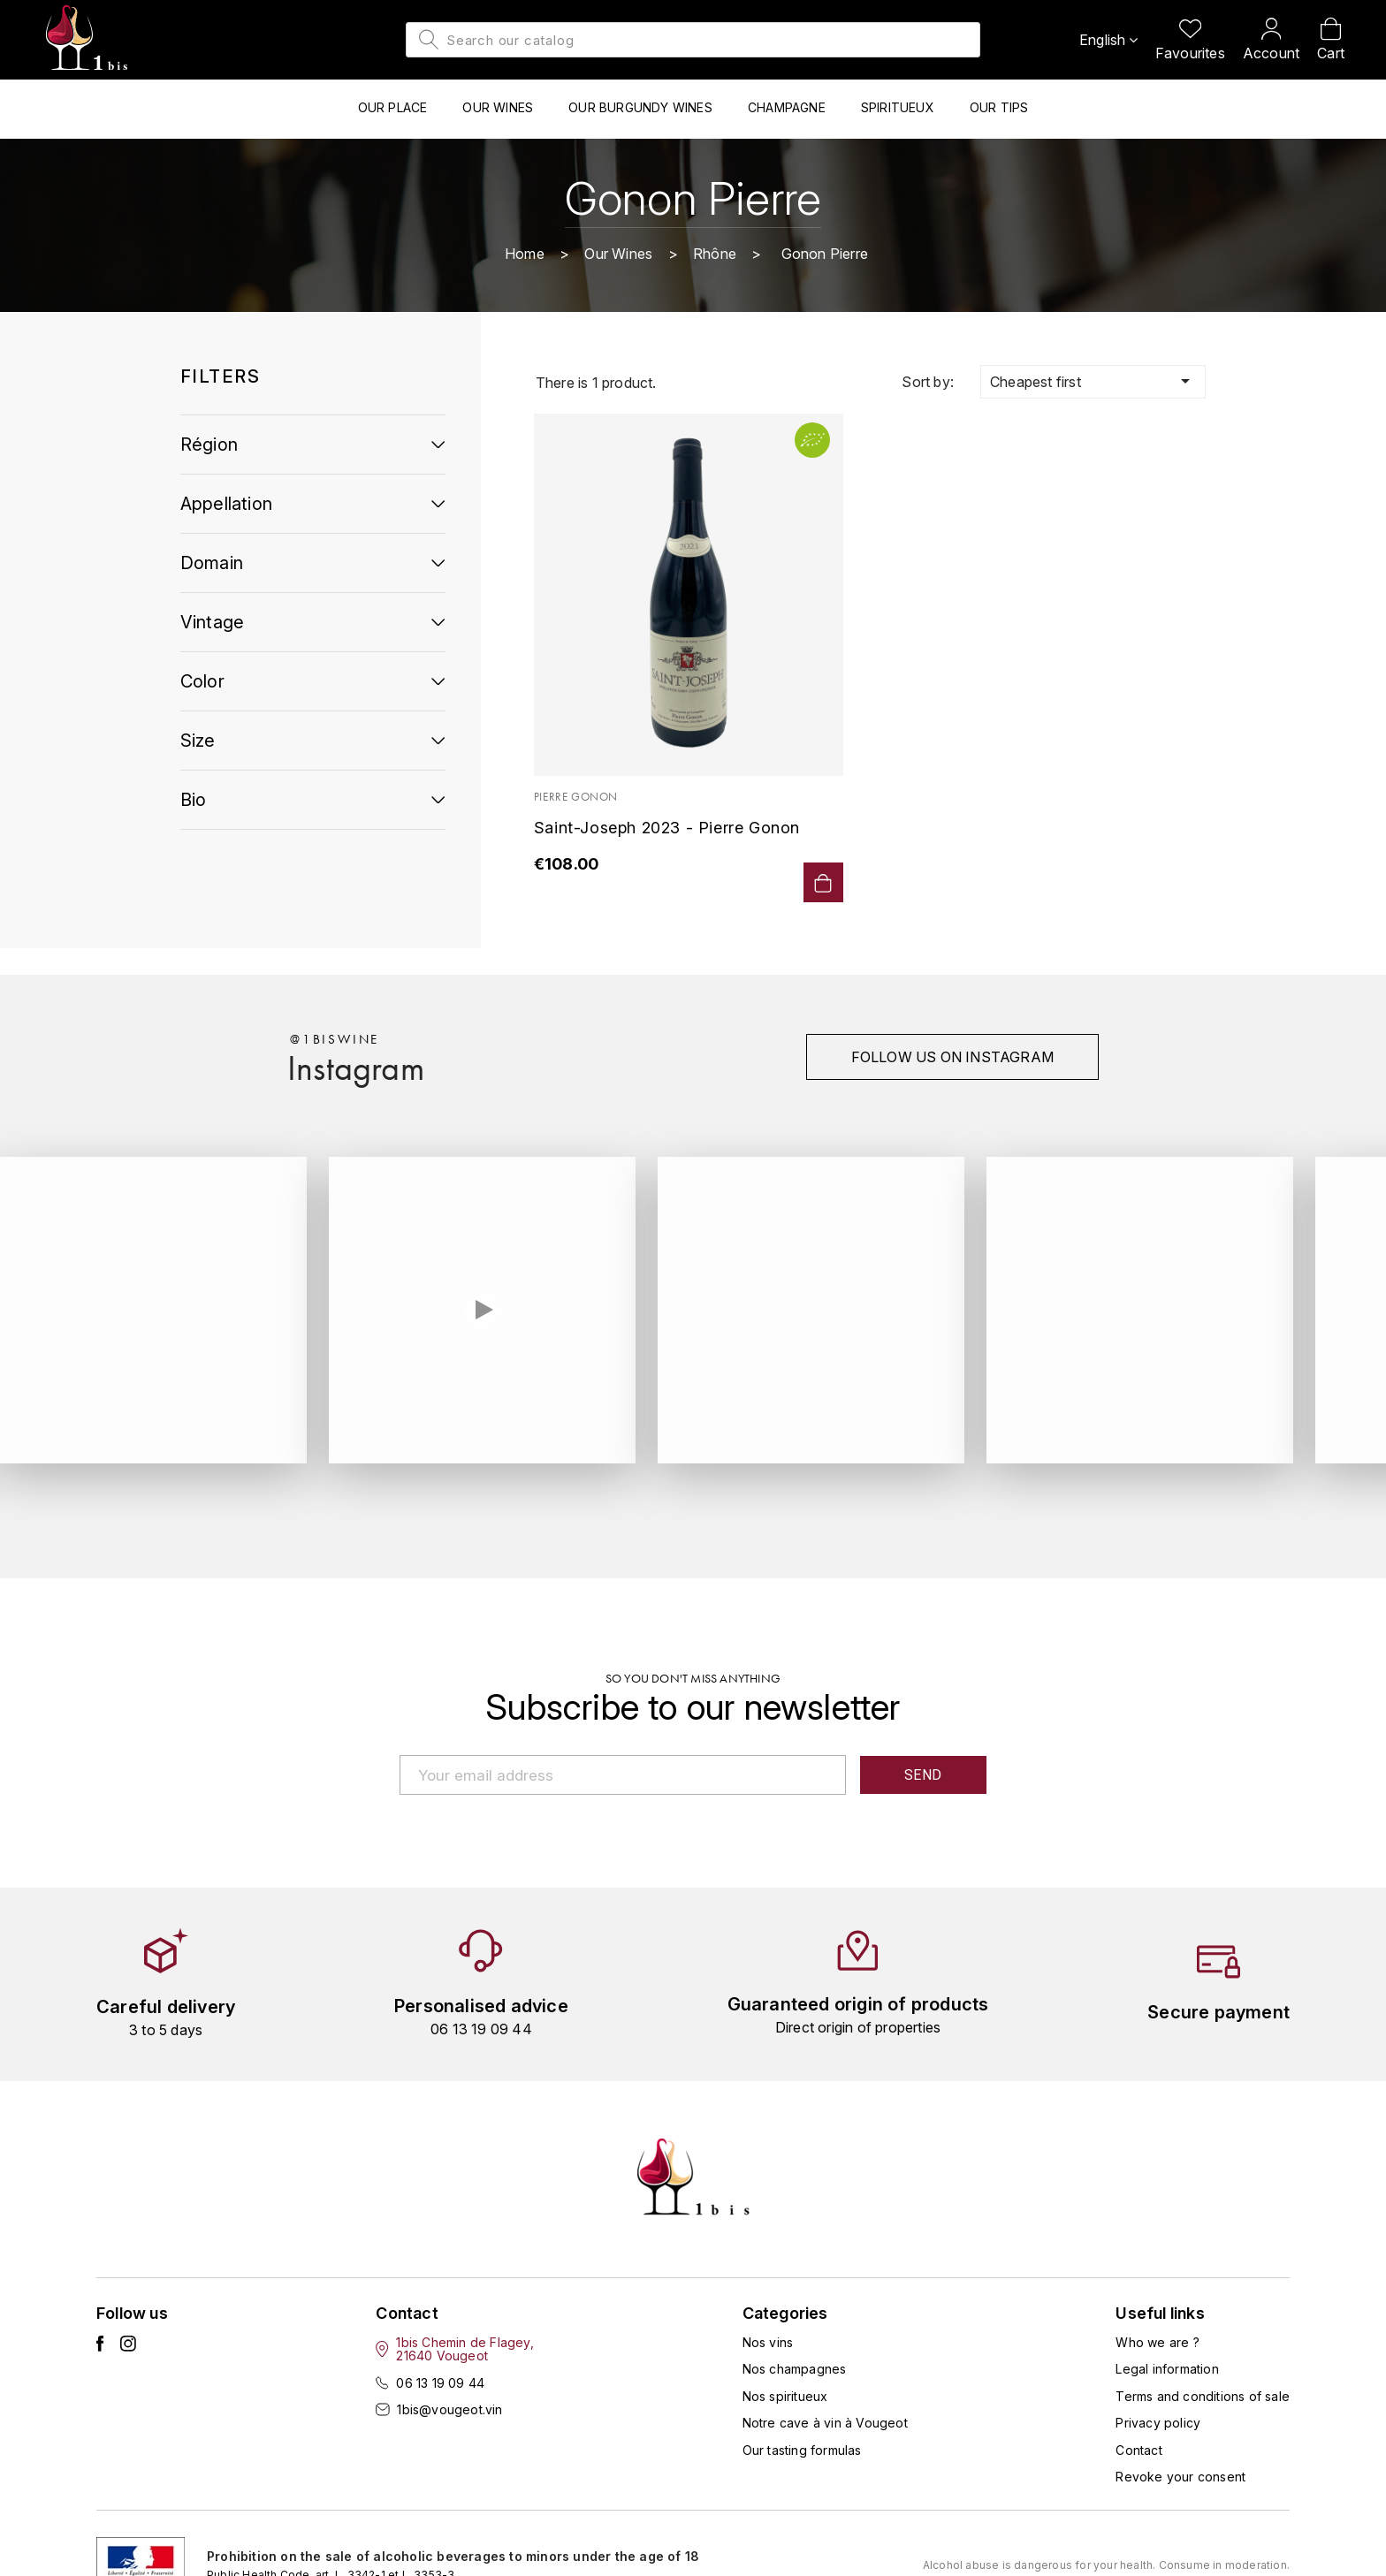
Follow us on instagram (952, 1057)
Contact (1138, 2450)
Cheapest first (1093, 380)
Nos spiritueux (785, 2396)
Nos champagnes (794, 2368)
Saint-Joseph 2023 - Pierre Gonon (667, 827)
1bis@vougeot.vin (449, 2409)
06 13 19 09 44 (440, 2382)
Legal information (1167, 2368)
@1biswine (334, 1039)
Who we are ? (1157, 2342)
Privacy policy (1158, 2422)
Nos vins (768, 2342)
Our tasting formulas (802, 2450)
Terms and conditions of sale (1203, 2396)
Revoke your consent (1180, 2476)
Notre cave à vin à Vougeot (825, 2422)
